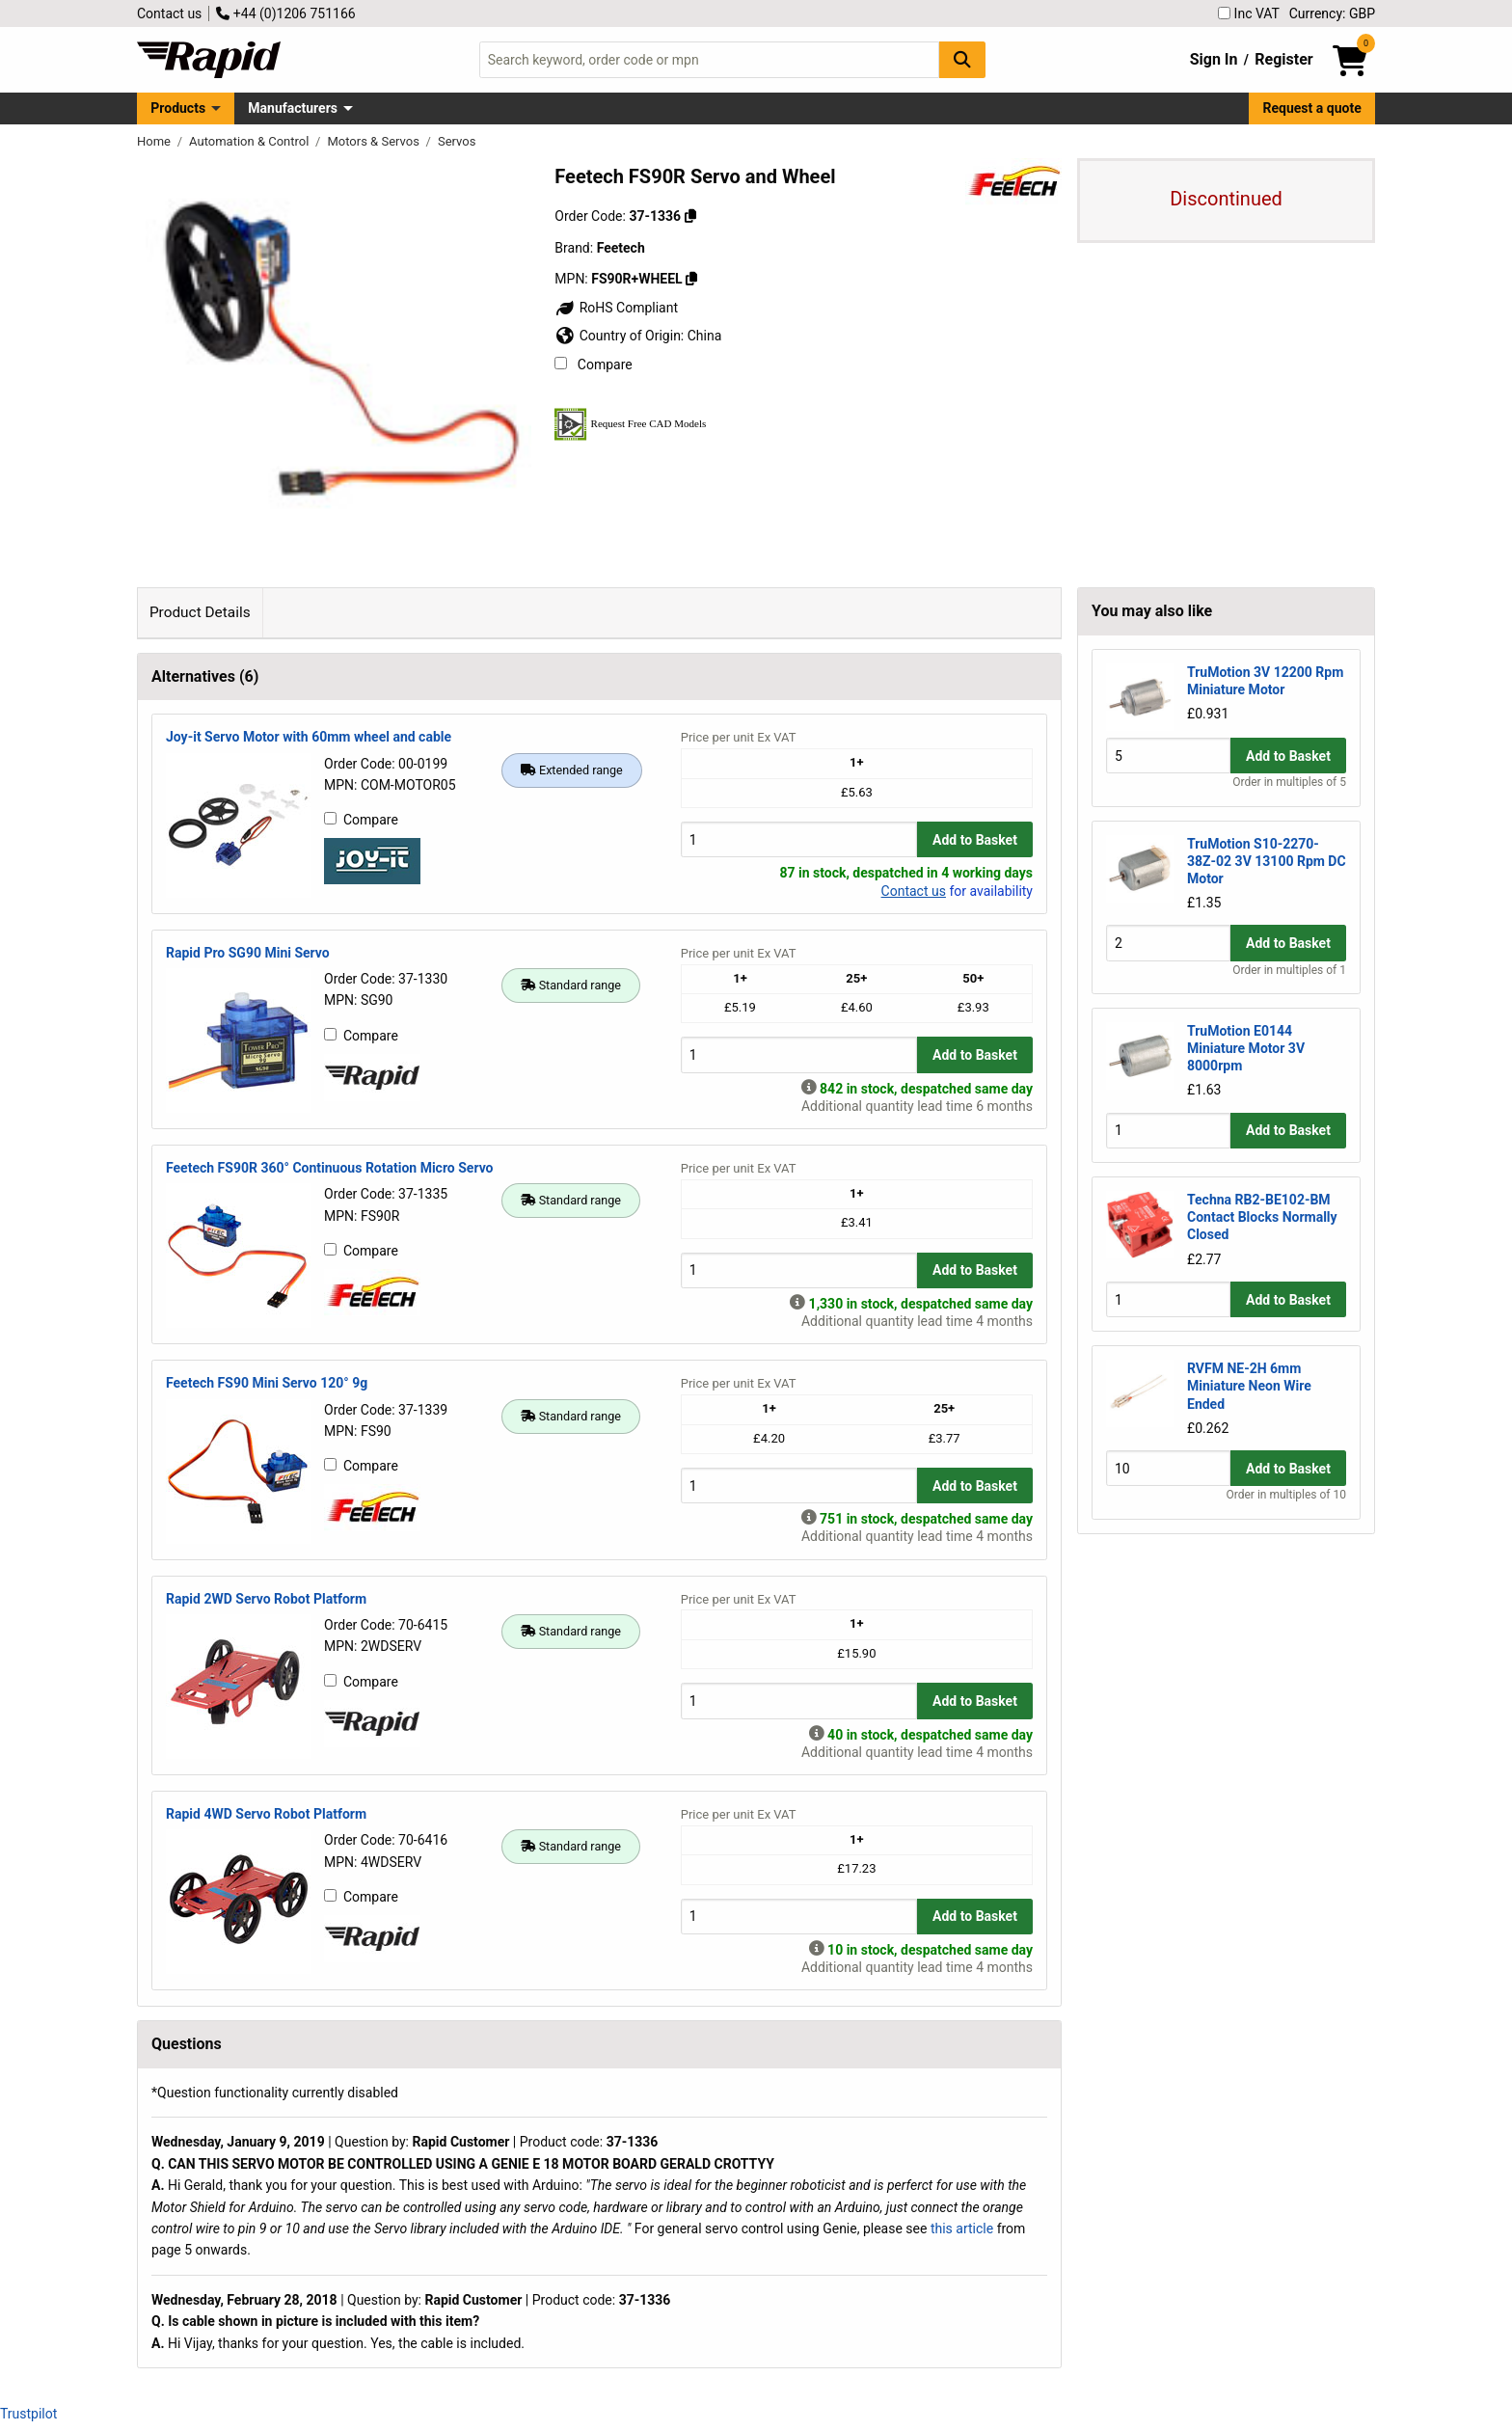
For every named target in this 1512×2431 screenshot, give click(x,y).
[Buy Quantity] (799, 839)
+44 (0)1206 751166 (285, 13)
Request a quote (1312, 108)
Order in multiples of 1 (1289, 970)
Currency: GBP (1332, 13)
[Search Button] (962, 59)
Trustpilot (28, 2413)
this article (962, 2228)
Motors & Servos (374, 141)
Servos (456, 141)
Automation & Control (250, 141)
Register (1283, 59)
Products (177, 108)
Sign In (1214, 59)
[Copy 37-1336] (690, 216)
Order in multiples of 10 (1286, 1494)
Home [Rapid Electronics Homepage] (155, 141)
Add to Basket (974, 840)
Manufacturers (293, 108)
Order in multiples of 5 (1289, 782)
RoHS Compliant (616, 307)
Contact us (169, 13)
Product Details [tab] (200, 612)
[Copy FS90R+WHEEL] (691, 278)
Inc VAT (1249, 13)
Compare (593, 364)
